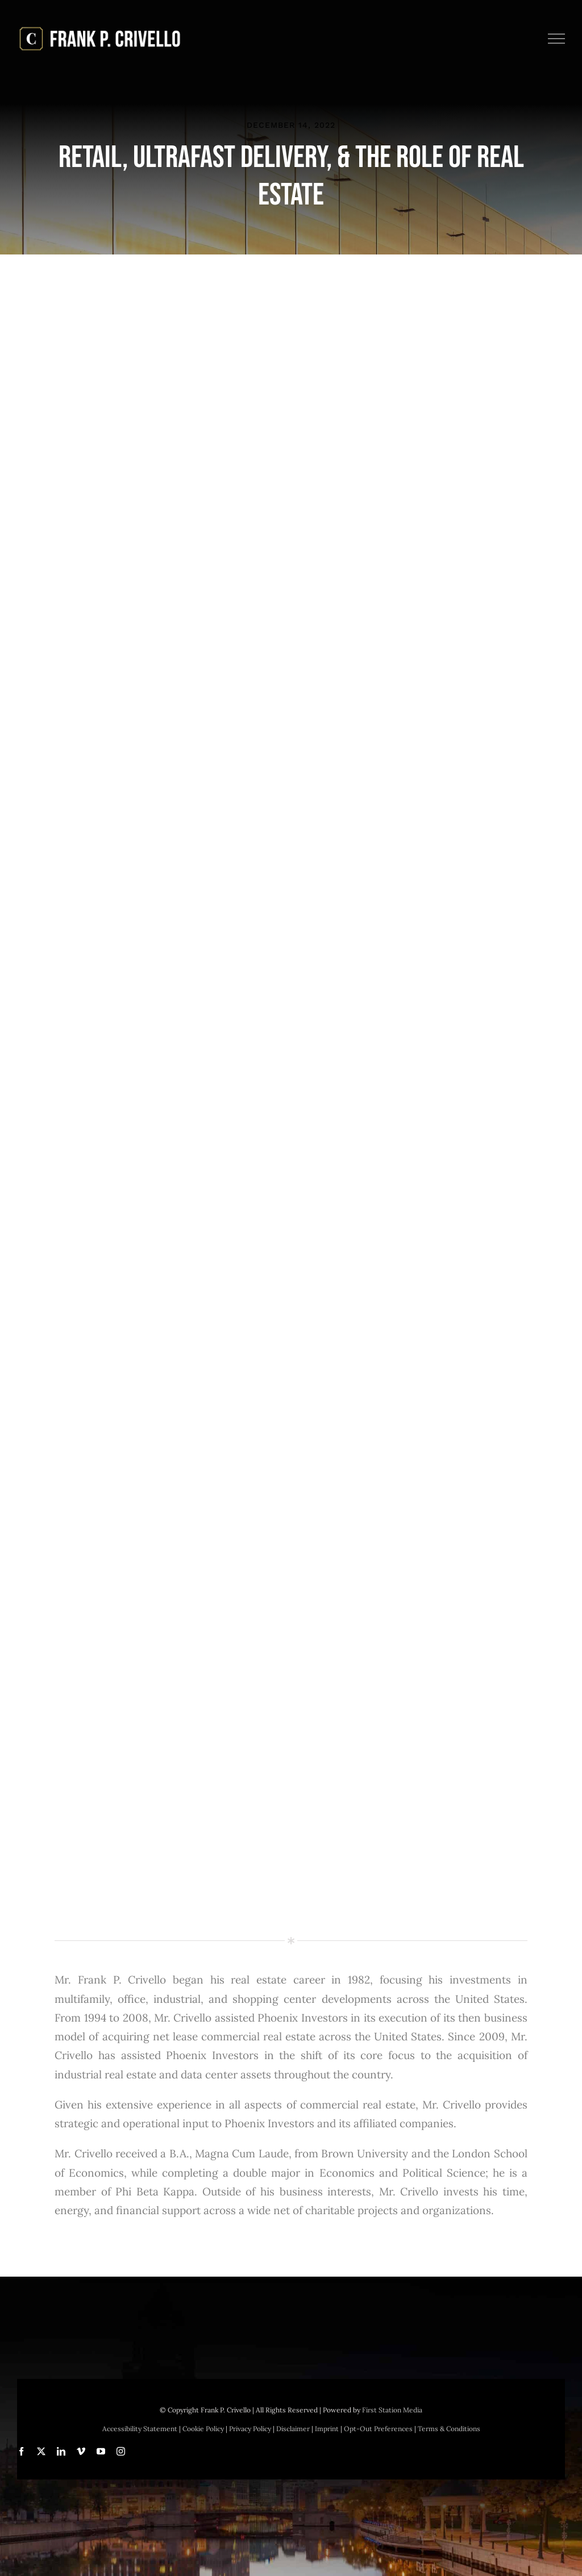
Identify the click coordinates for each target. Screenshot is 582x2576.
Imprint (327, 2428)
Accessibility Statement (139, 2428)
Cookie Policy (203, 2428)
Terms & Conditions (449, 2428)
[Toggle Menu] (556, 39)
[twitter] (41, 2451)
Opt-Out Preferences (378, 2428)
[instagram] (121, 2451)
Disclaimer (293, 2428)
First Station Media (392, 2410)
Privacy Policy (250, 2428)
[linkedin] (61, 2451)
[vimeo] (81, 2451)
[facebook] (21, 2451)
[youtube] (101, 2451)
